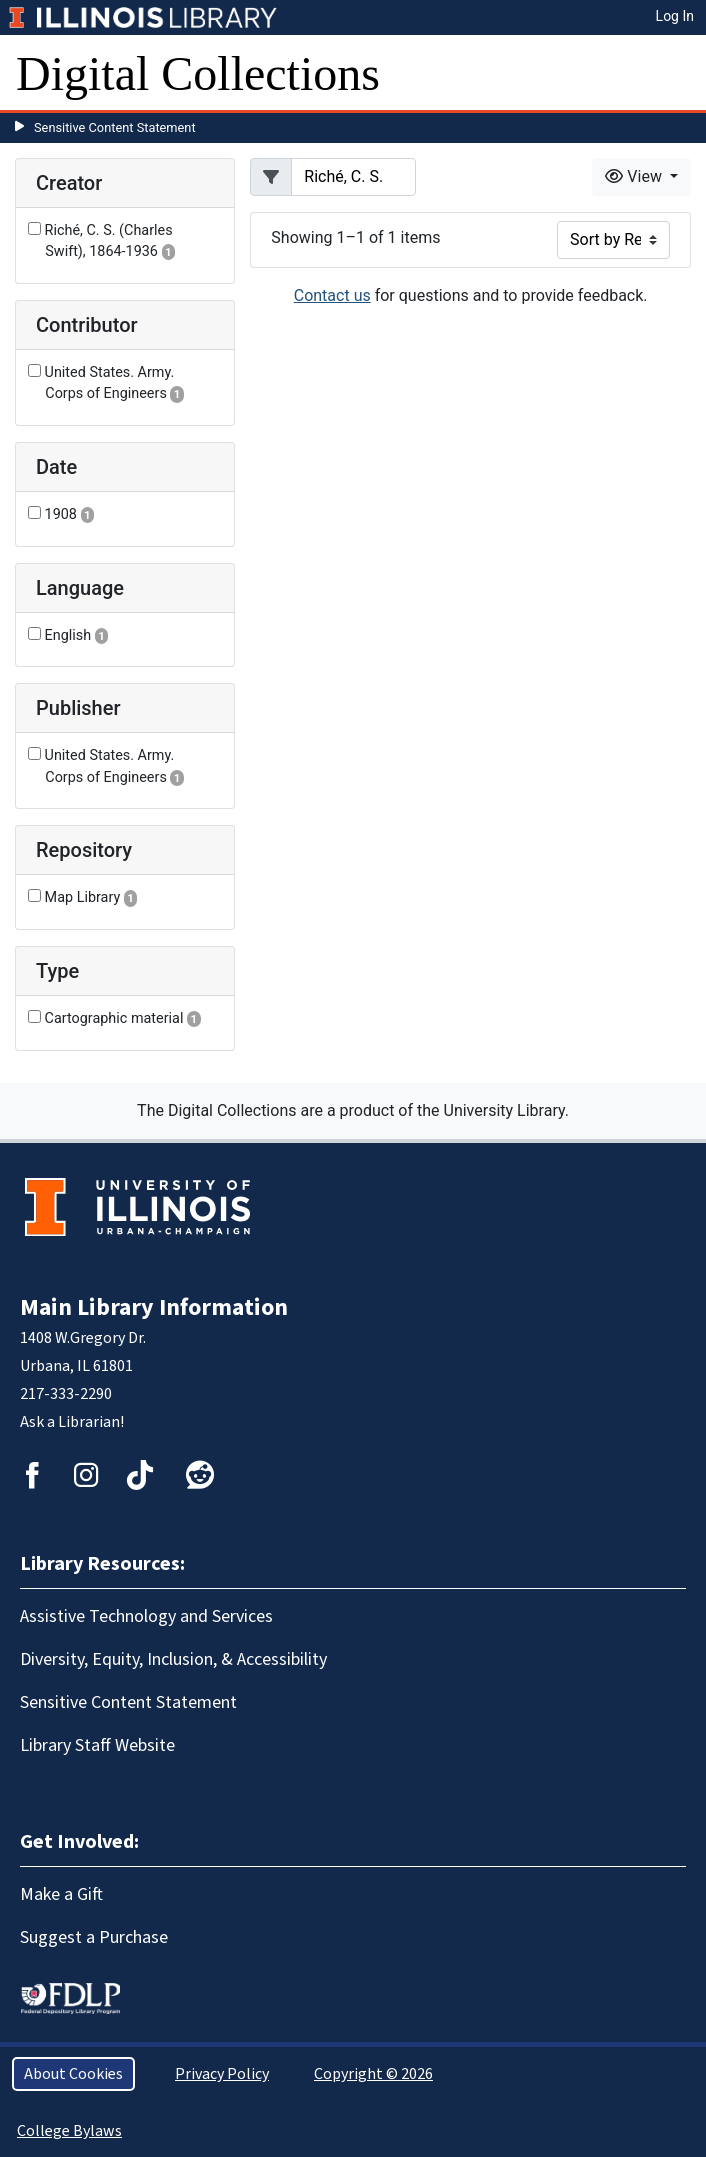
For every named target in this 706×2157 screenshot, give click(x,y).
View (635, 176)
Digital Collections (198, 73)
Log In (675, 16)
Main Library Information (154, 1307)
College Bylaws (69, 2131)
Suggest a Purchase (94, 1937)
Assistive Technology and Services (146, 1616)
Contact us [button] (332, 295)
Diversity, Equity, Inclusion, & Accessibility (173, 1659)
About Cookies (73, 2074)
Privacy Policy (222, 2074)
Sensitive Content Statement (115, 127)
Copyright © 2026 (373, 2074)
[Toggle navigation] (678, 74)
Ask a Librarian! (72, 1422)
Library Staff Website (97, 1745)
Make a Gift (61, 1894)
